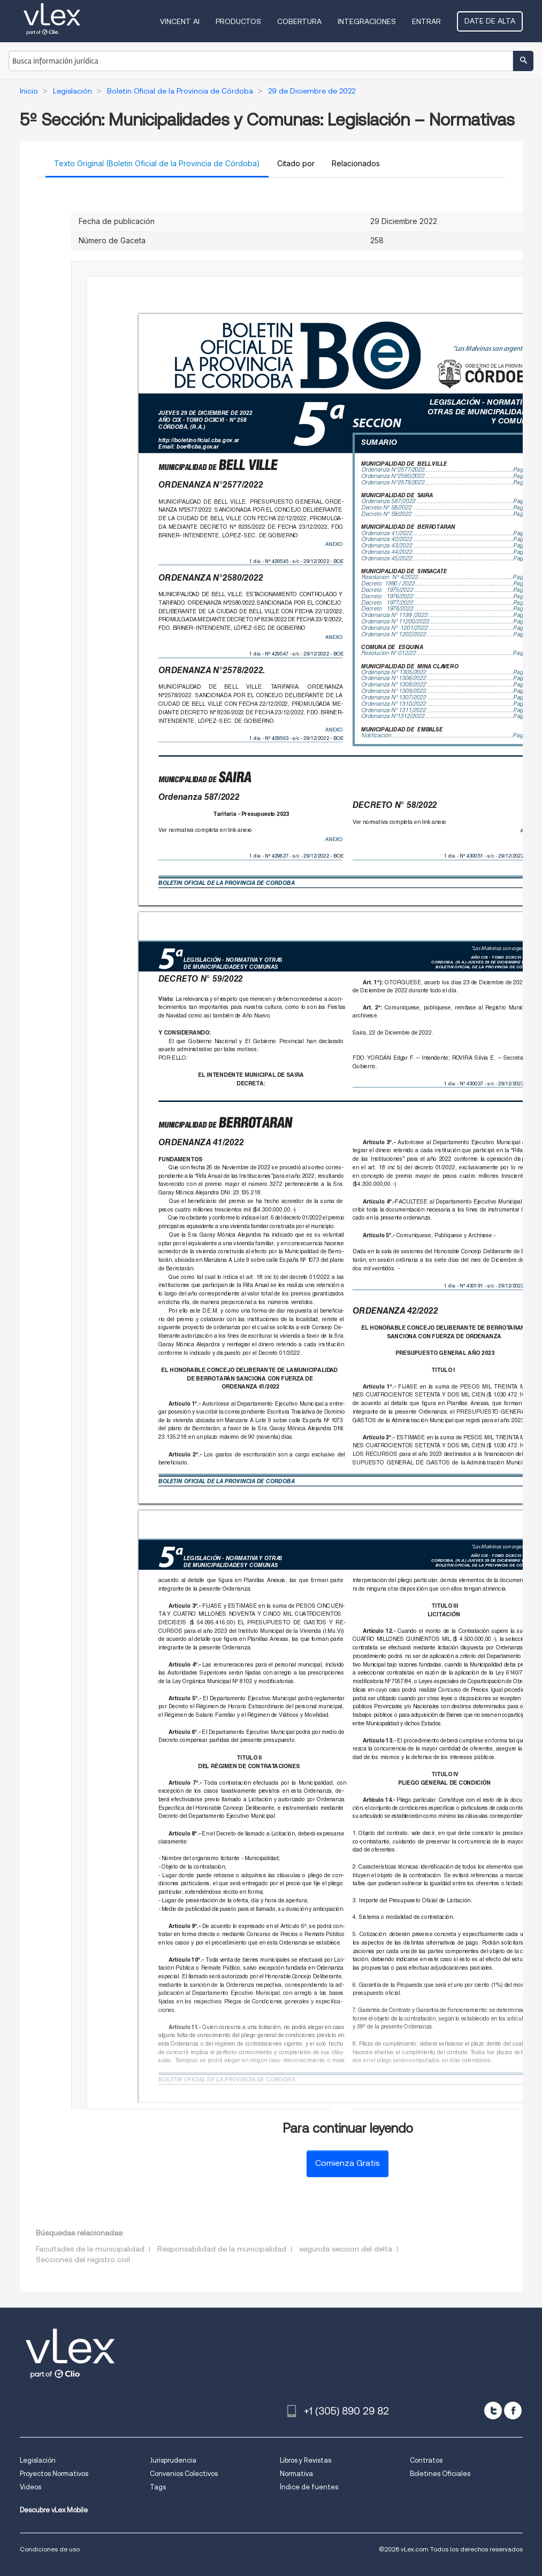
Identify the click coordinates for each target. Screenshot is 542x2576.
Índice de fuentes (309, 2487)
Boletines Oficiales (440, 2474)
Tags (158, 2487)
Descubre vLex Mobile (54, 2510)
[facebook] (513, 2410)
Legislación (38, 2460)
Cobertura (299, 21)
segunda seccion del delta (345, 2249)
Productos (238, 21)
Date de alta (489, 21)
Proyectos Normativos (54, 2474)
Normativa (296, 2474)
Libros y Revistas (305, 2460)
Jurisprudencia (173, 2460)
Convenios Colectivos (184, 2474)
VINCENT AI (180, 21)
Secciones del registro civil (83, 2259)
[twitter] (493, 2410)
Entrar (426, 21)
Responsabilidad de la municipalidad (221, 2249)
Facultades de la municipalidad (90, 2249)
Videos (30, 2487)
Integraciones (367, 21)
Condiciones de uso (50, 2549)
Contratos (426, 2460)
